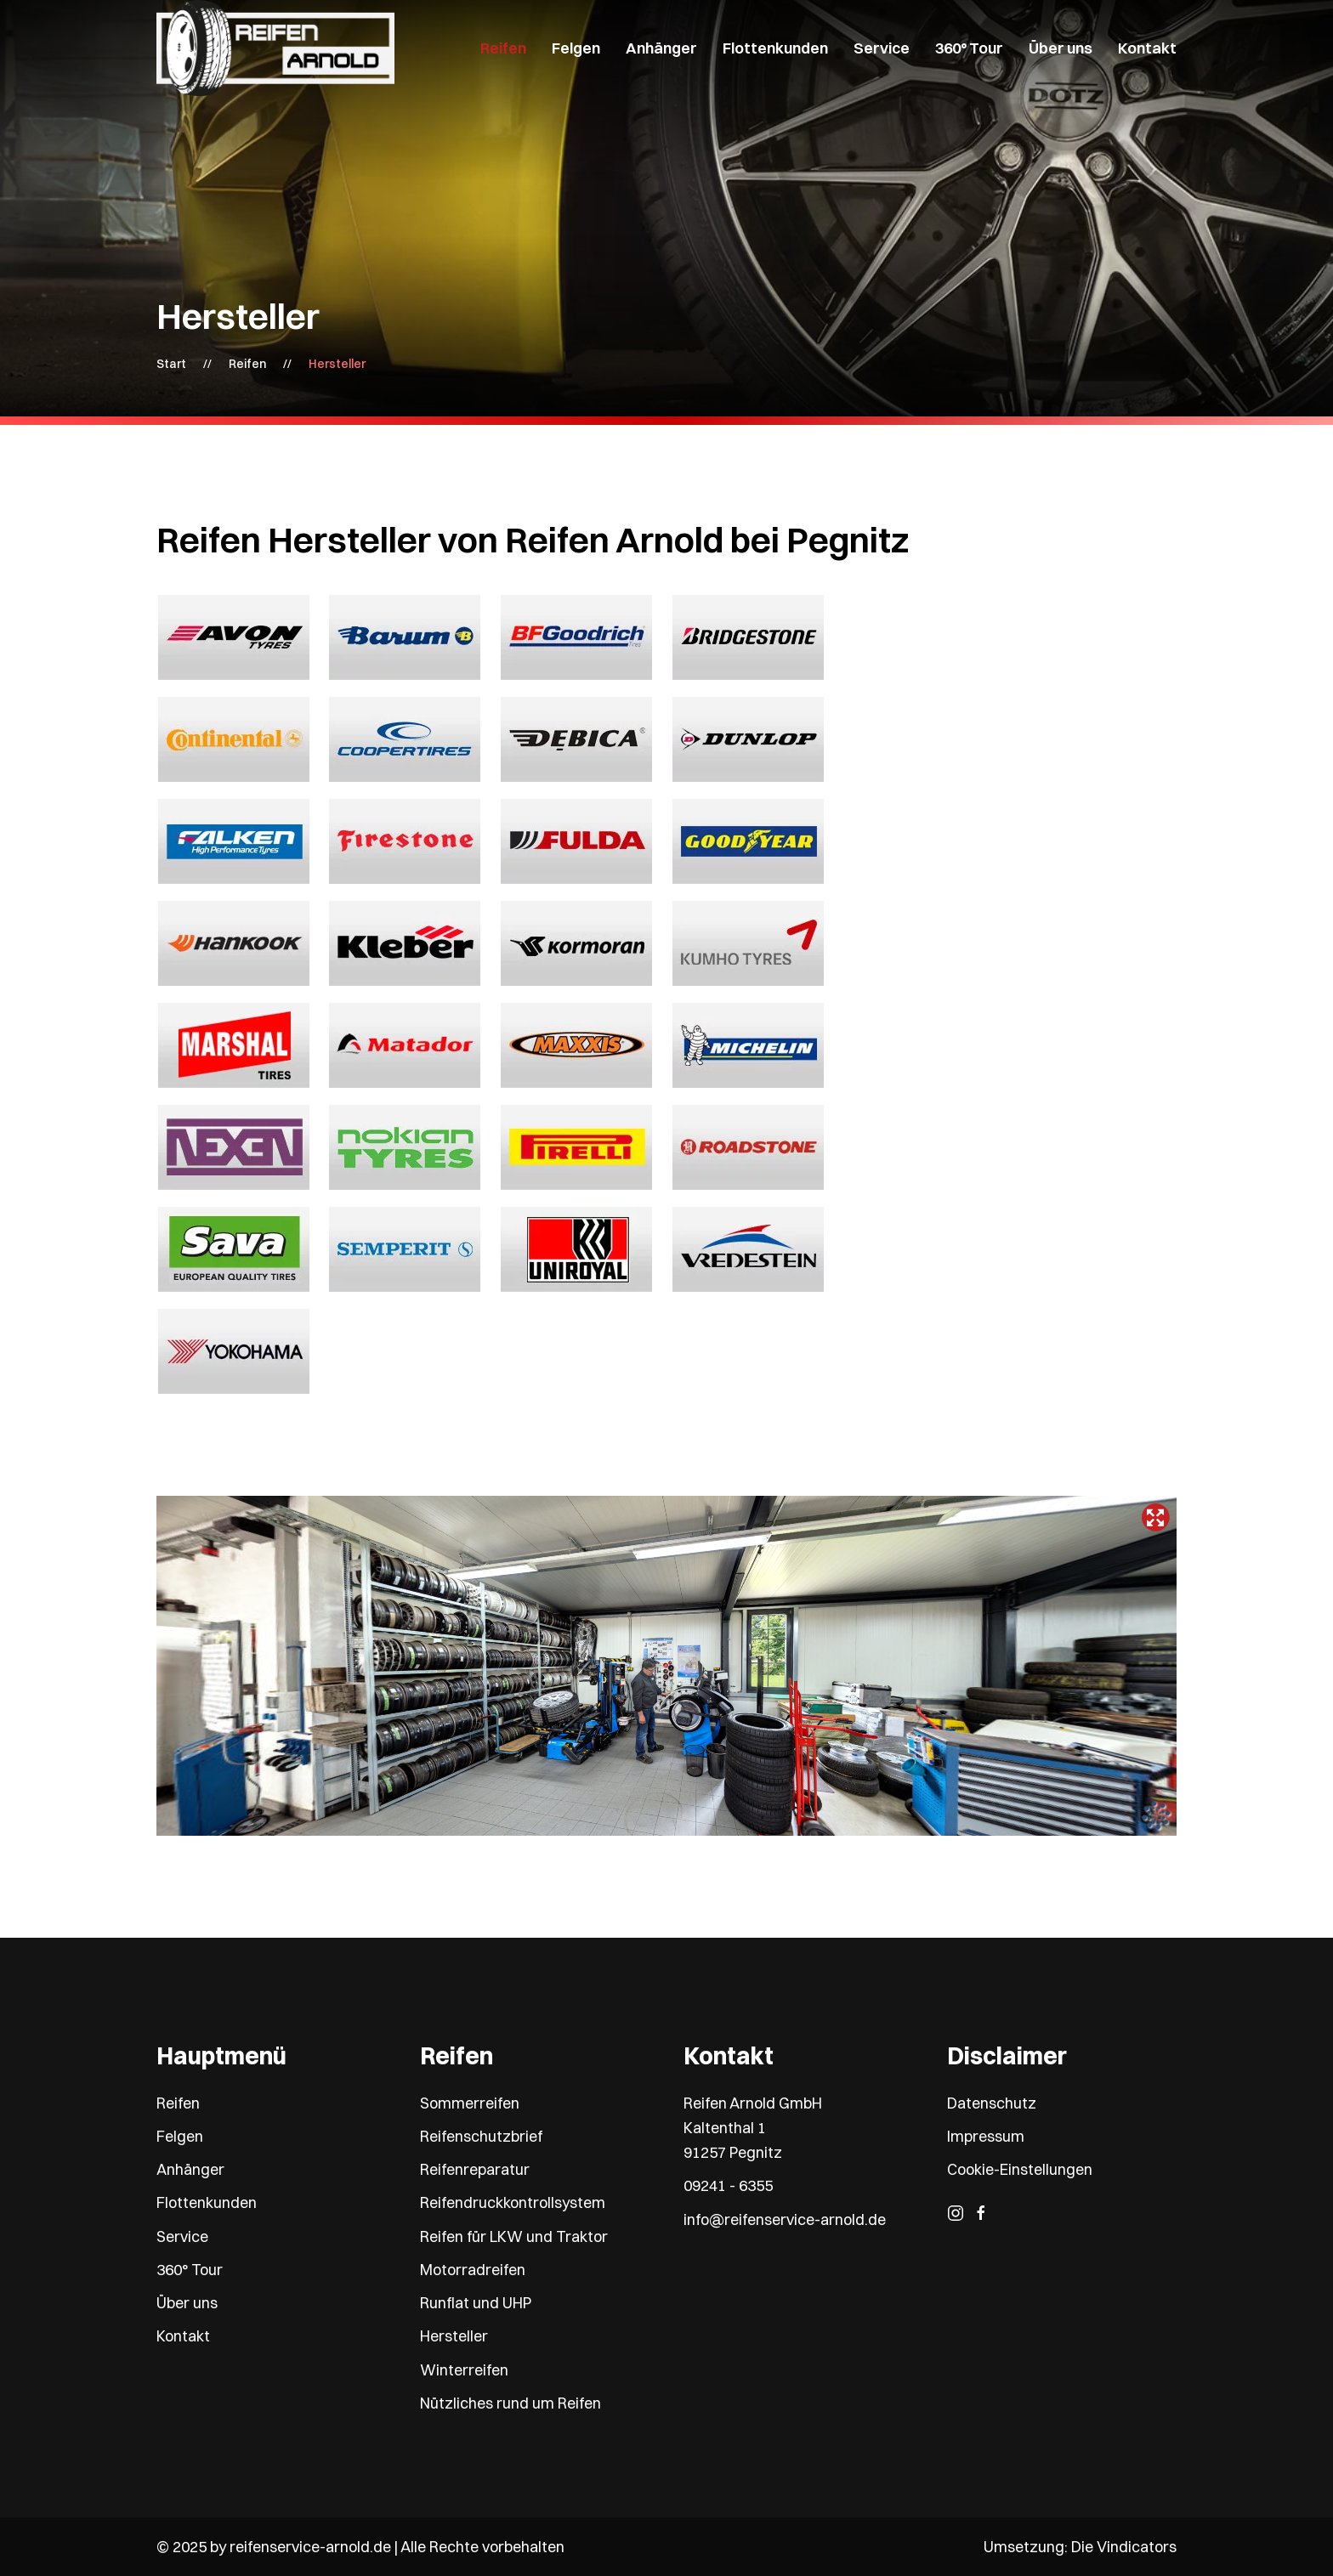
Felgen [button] (576, 48)
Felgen (179, 2136)
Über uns (187, 2303)
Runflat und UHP (475, 2303)
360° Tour (969, 48)
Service (182, 2236)
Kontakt (1147, 48)
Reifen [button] (503, 48)
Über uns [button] (1060, 48)
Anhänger (190, 2169)
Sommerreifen (469, 2103)
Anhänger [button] (661, 48)
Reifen (178, 2103)
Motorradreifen (472, 2269)
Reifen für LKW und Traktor (514, 2236)
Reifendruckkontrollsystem (512, 2202)
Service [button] (882, 48)
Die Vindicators (1124, 2546)
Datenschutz (991, 2103)
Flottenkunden (775, 48)
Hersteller (454, 2336)
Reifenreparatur (475, 2169)
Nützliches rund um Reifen (510, 2403)
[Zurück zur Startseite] (275, 48)
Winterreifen (464, 2370)
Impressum (985, 2136)
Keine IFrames (666, 1666)
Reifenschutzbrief (481, 2136)
